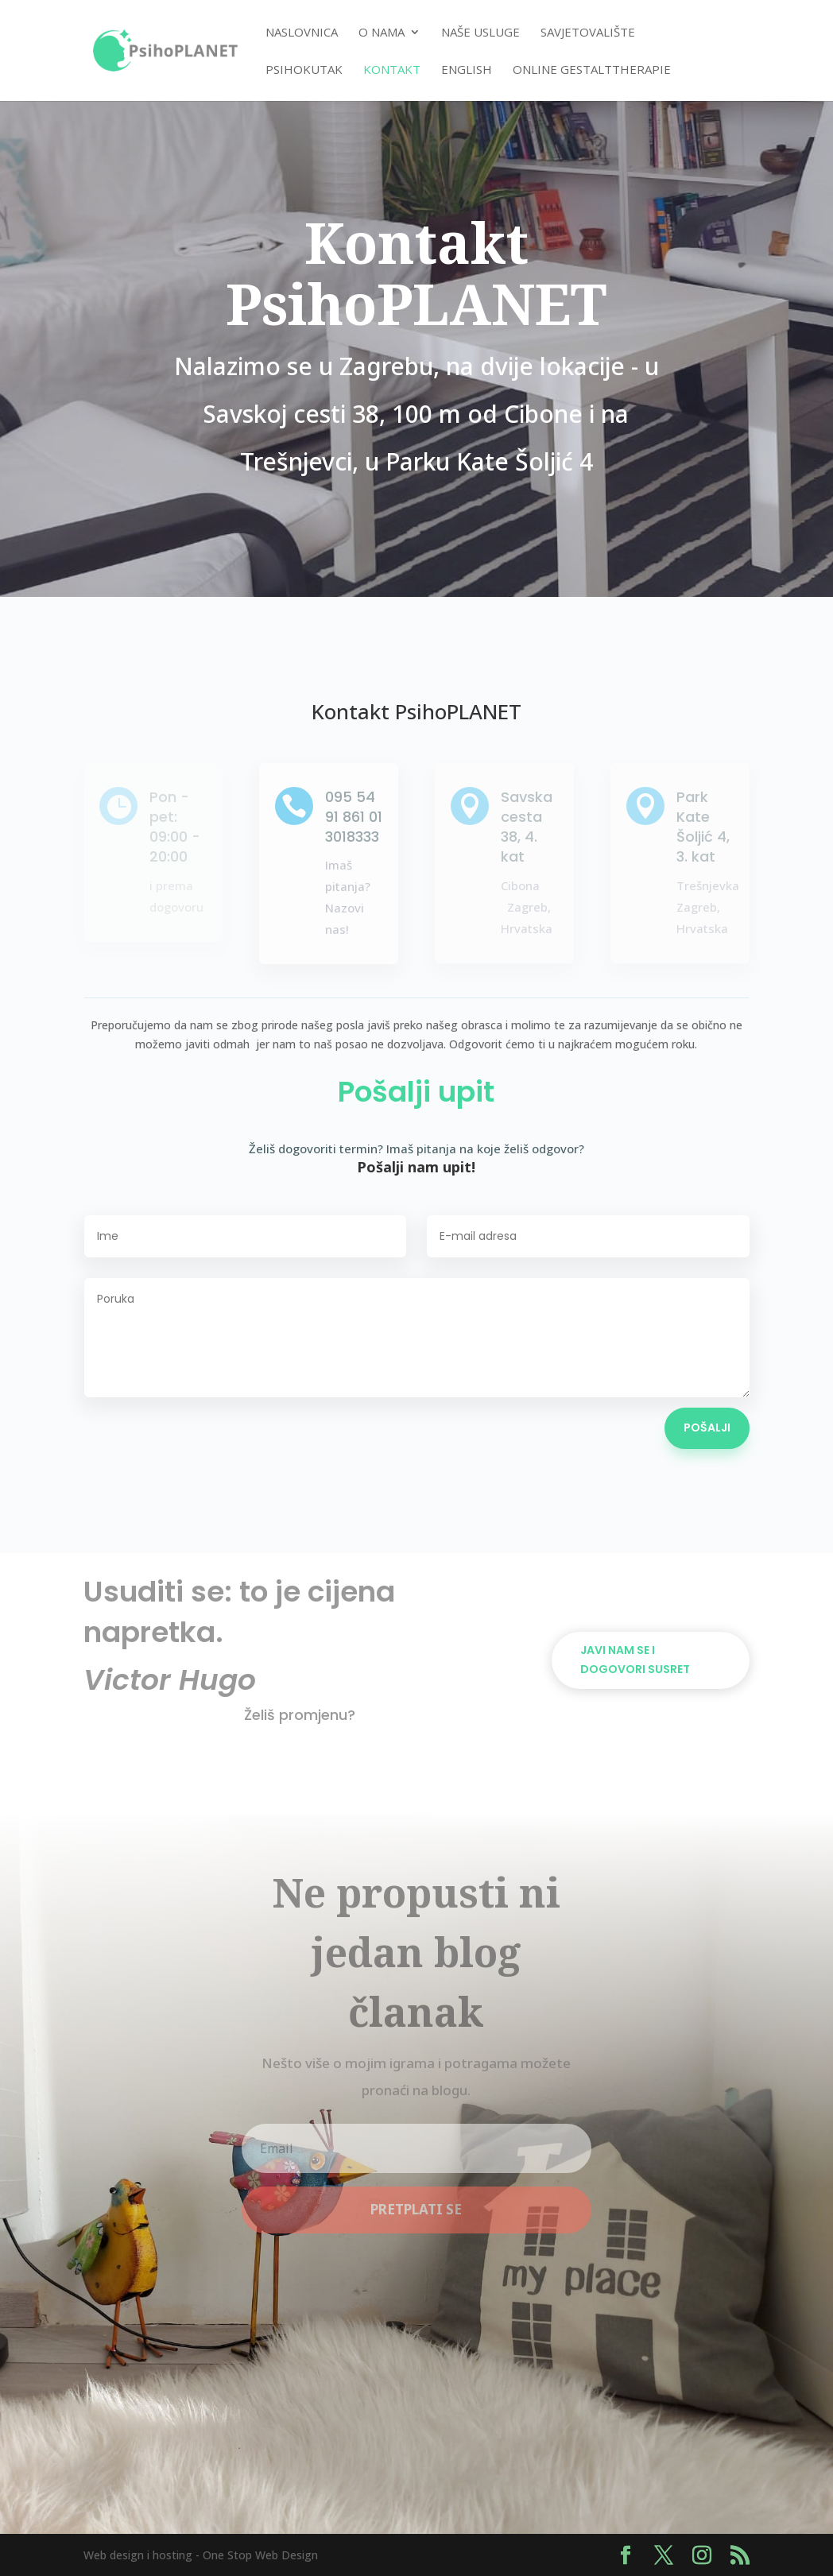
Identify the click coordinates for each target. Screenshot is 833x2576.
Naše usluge (480, 33)
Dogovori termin (636, 1592)
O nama (381, 33)
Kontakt (391, 70)
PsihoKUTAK (304, 70)
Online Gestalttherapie (592, 70)
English (466, 70)
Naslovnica (301, 33)
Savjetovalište (587, 33)
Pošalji (707, 1427)
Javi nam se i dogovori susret (635, 1659)
